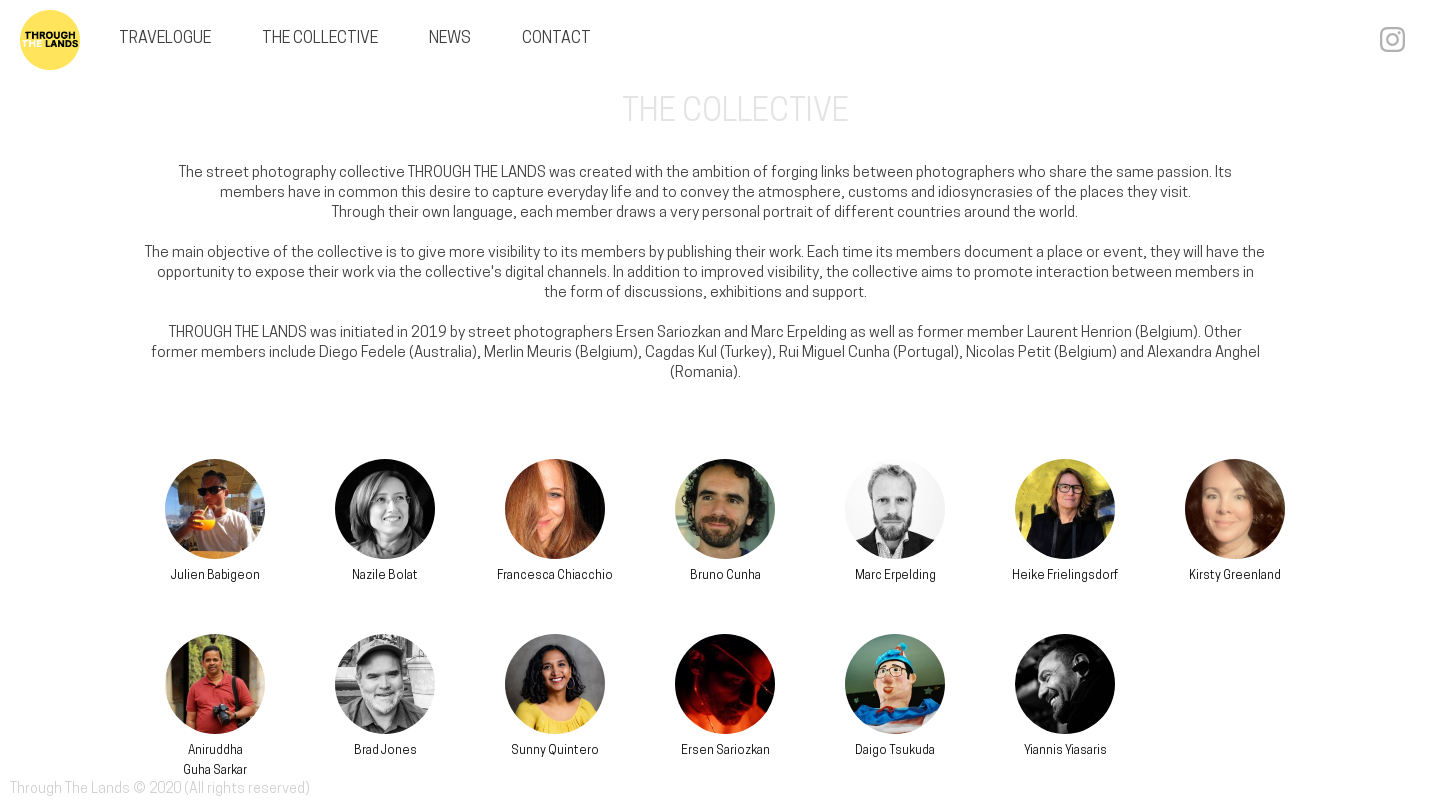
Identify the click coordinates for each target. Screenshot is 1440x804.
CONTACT (556, 39)
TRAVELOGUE (165, 39)
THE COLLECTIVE (320, 39)
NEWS (450, 39)
